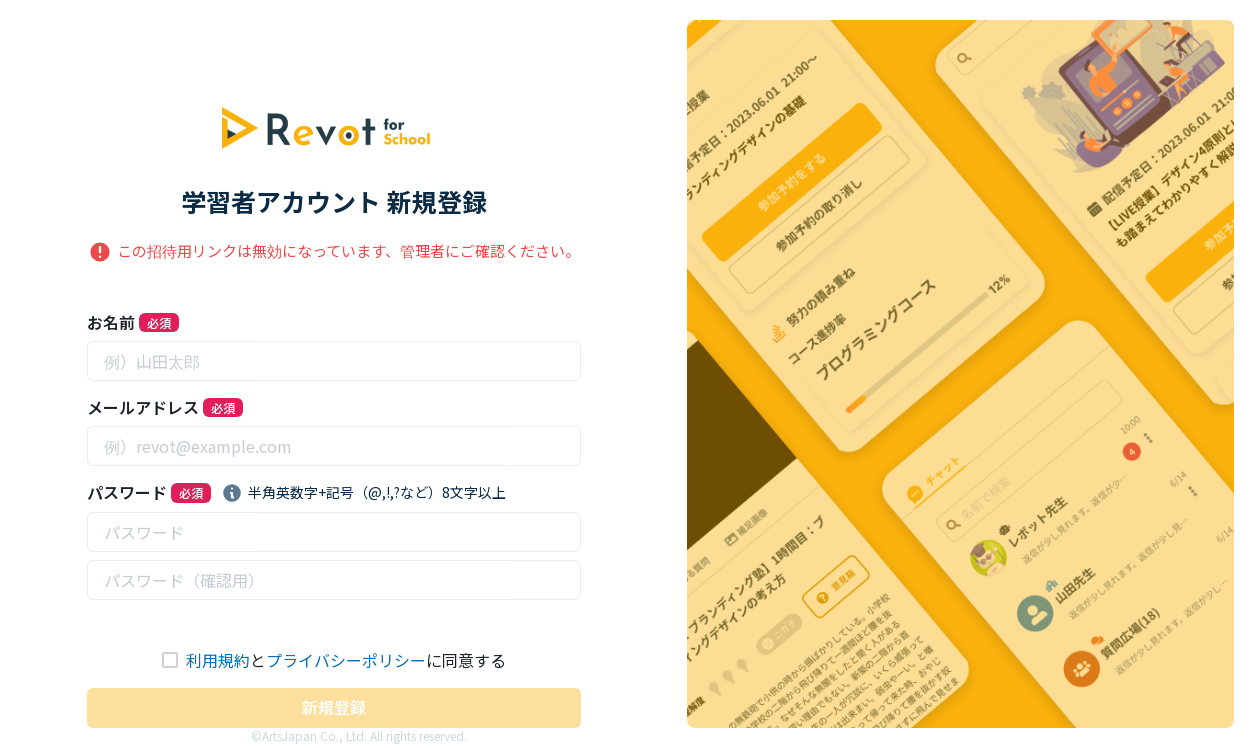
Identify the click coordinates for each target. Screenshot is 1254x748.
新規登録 (334, 707)
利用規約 (218, 660)
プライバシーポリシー (346, 660)
